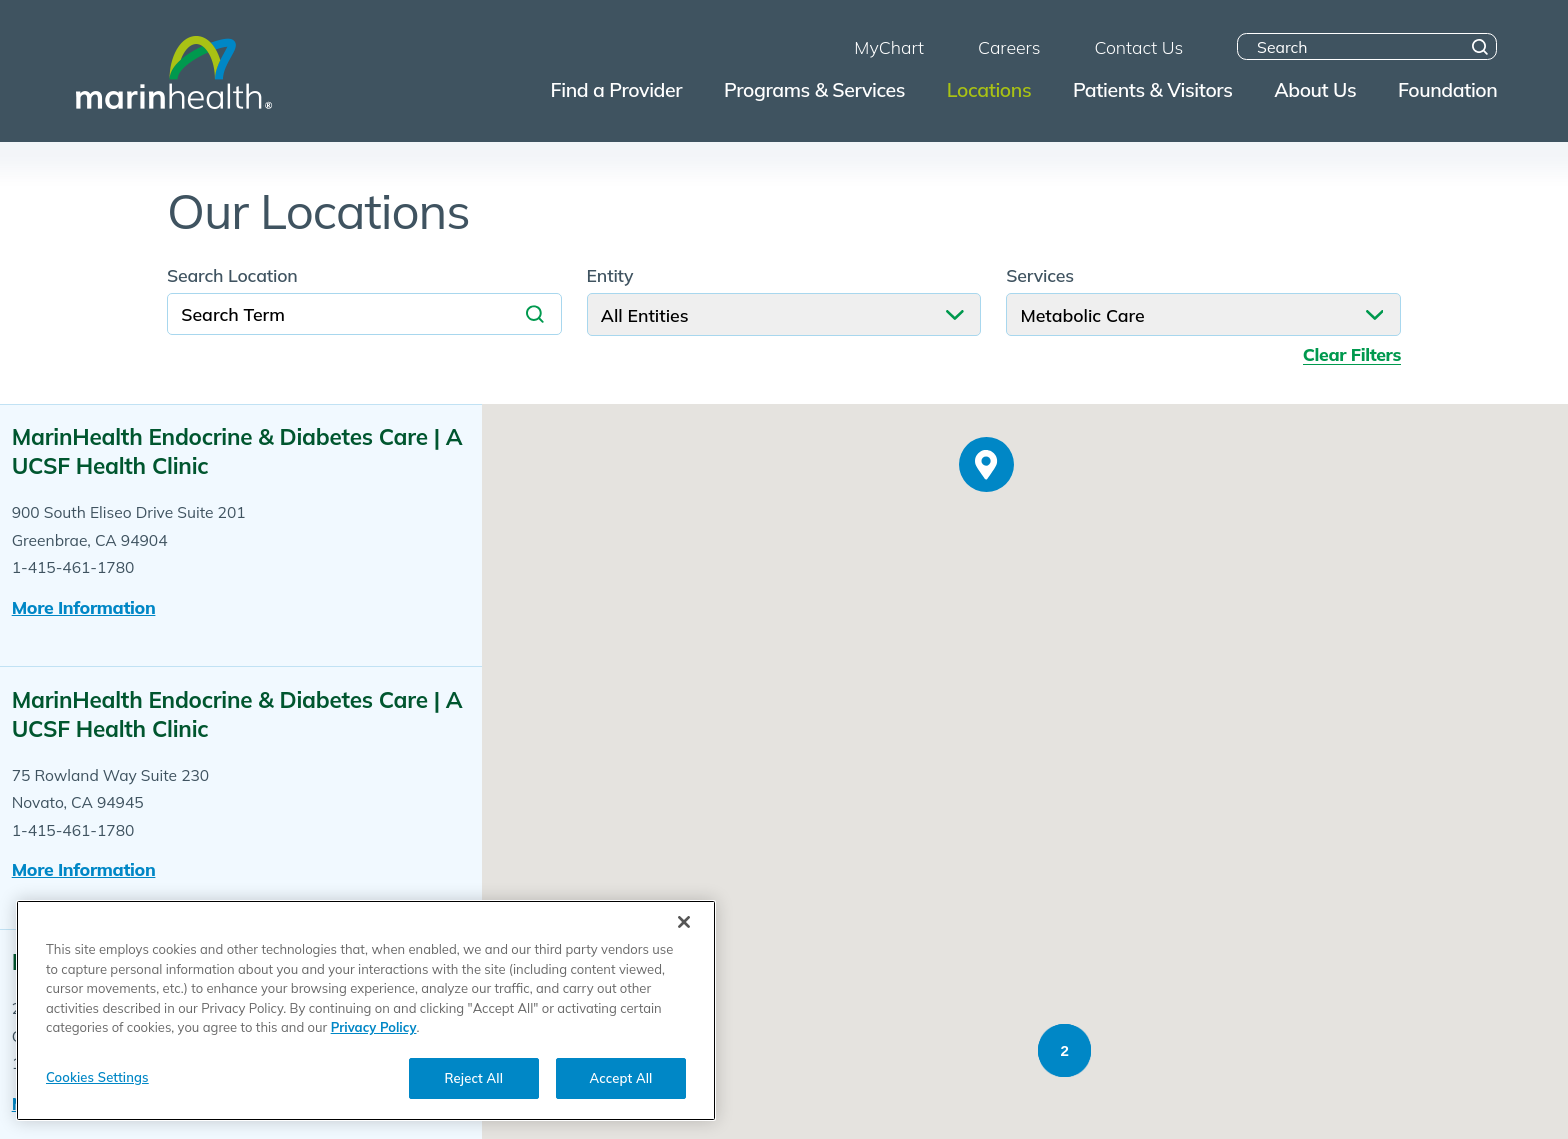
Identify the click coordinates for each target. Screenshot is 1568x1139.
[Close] (684, 930)
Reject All (474, 1085)
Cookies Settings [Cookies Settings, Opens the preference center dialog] (97, 1084)
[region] (366, 1018)
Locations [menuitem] (989, 89)
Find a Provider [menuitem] (617, 89)
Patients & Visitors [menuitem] (1153, 89)
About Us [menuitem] (1315, 89)
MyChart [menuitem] (889, 47)
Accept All (621, 1085)
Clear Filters (1352, 354)
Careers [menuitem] (1009, 47)
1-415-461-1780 (73, 567)
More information (84, 607)
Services (1040, 276)
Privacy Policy (374, 1035)
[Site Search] (1480, 46)
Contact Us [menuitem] (1138, 47)
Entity (610, 276)
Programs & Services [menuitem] (814, 89)
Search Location (232, 276)
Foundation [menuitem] (1447, 89)
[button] (984, 557)
